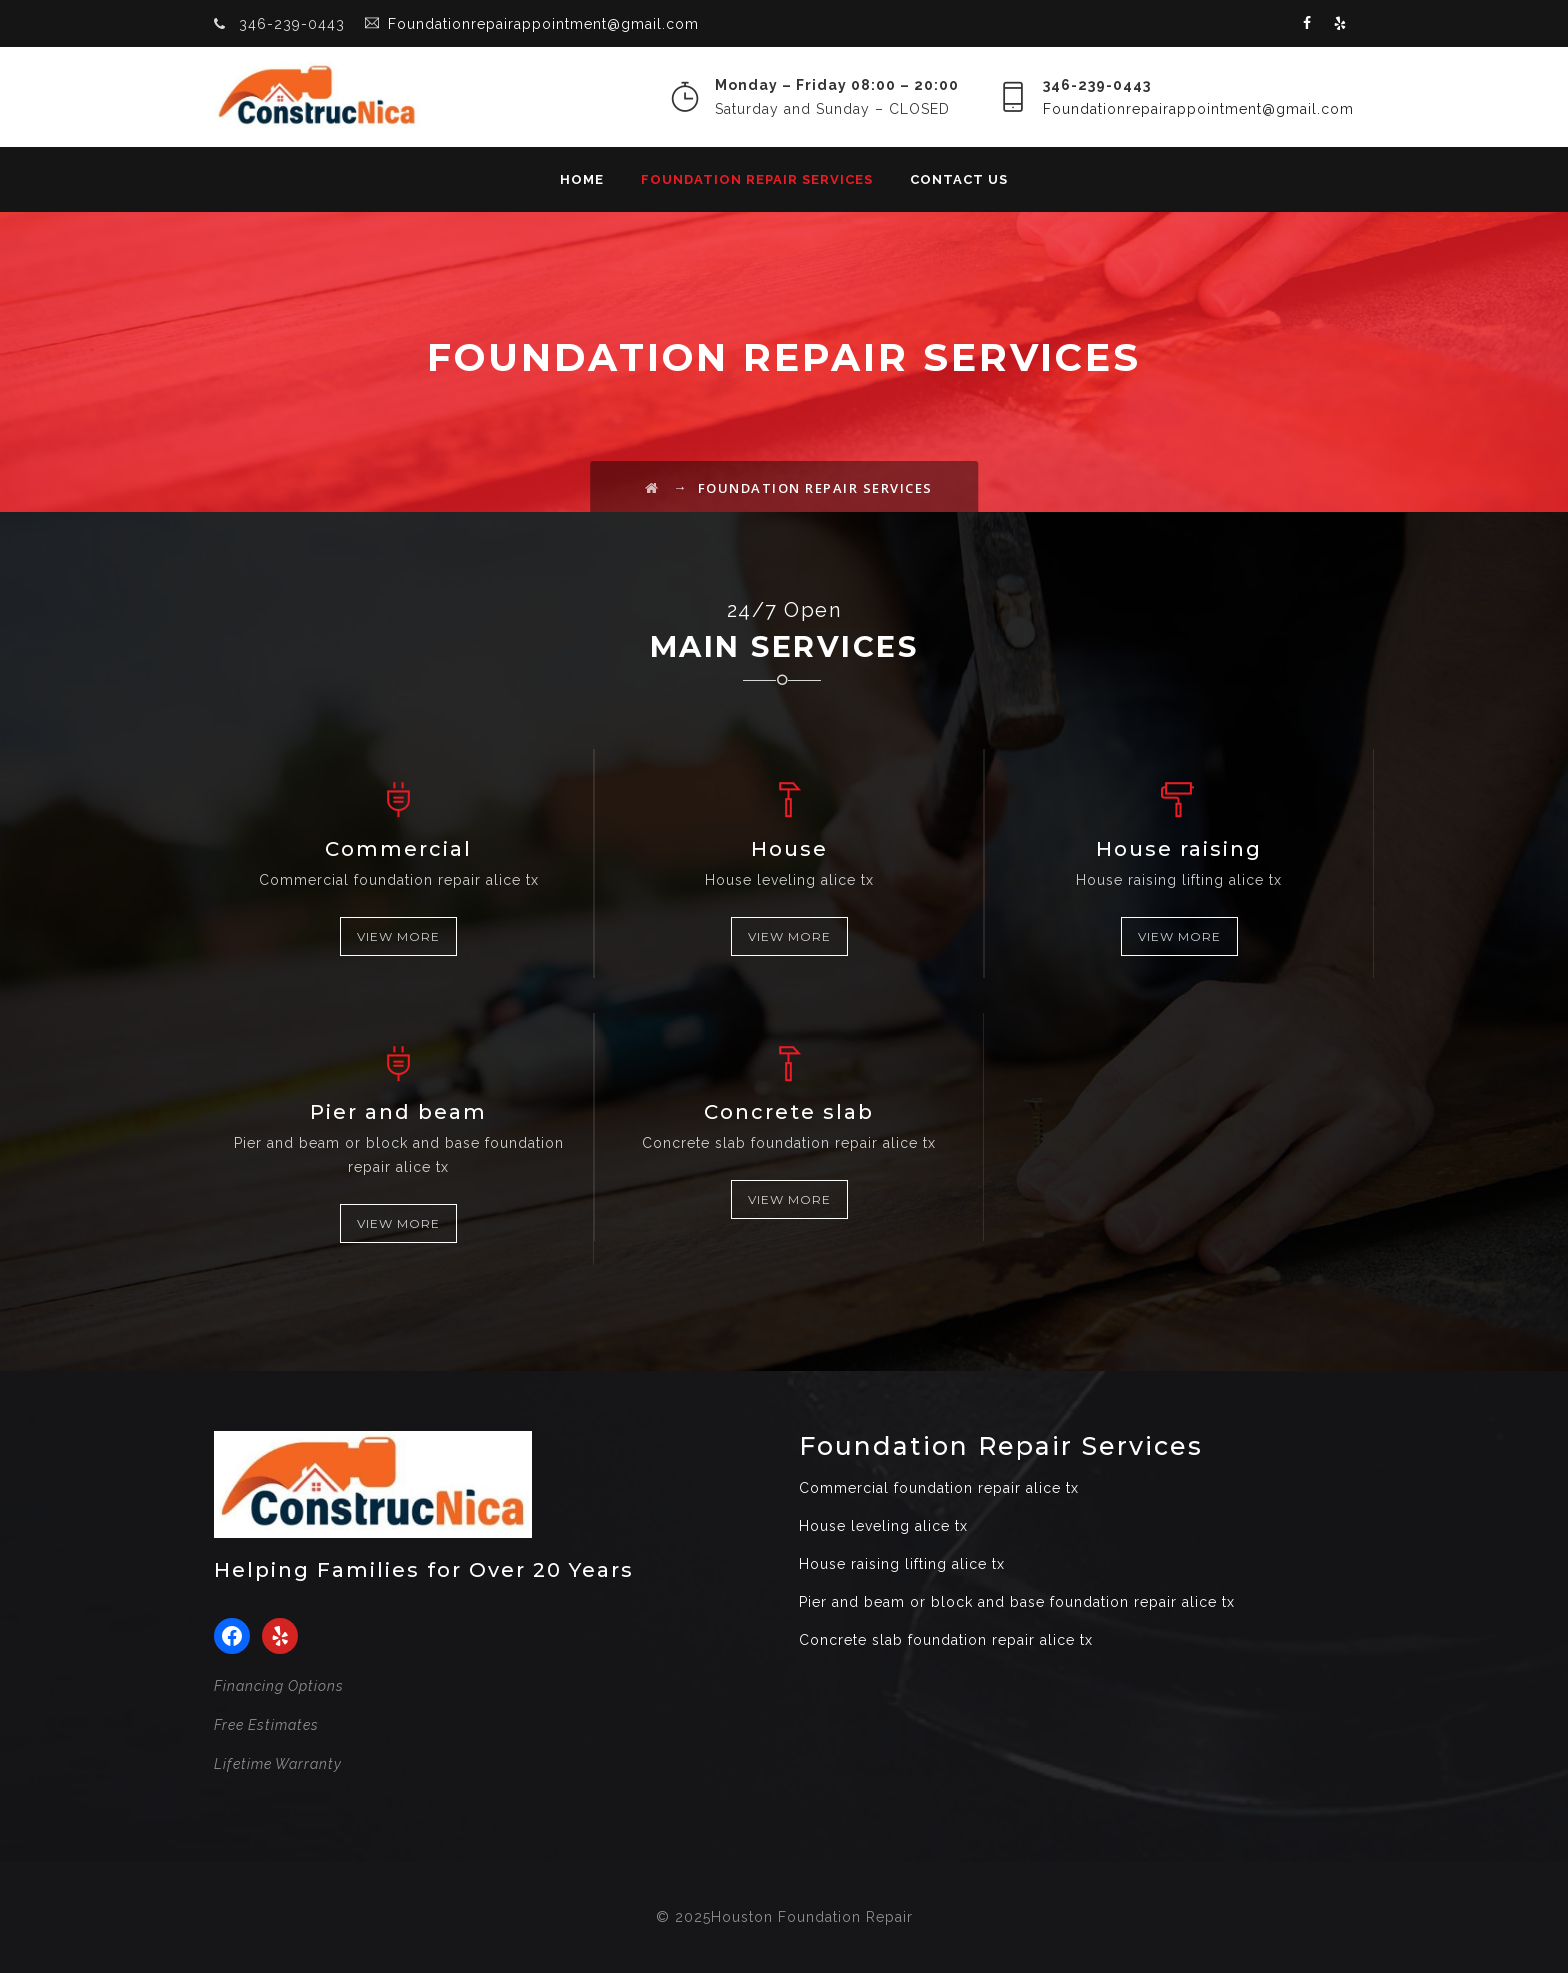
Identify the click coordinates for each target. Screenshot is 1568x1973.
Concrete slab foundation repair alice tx (946, 1640)
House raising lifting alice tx (902, 1564)
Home (582, 179)
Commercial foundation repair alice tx (939, 1488)
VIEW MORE (398, 936)
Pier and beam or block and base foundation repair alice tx (1017, 1602)
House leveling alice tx (883, 1526)
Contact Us (959, 179)
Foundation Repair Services (757, 179)
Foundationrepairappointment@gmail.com (543, 24)
